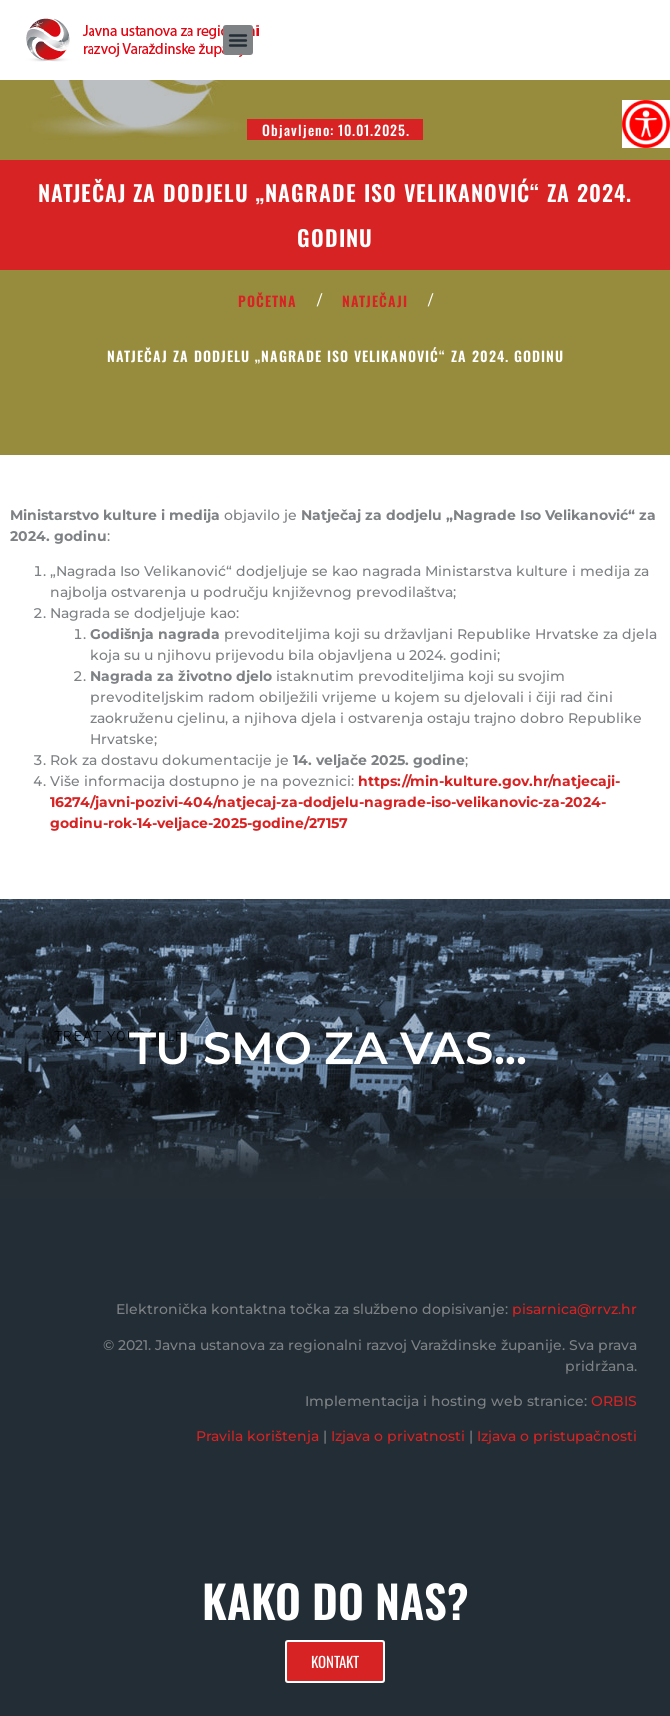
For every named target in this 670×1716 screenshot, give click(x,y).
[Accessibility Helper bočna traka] (646, 124)
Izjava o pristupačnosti (557, 1436)
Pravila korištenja (257, 1436)
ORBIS (614, 1401)
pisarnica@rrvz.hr (574, 1309)
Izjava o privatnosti (398, 1436)
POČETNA (267, 300)
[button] (238, 40)
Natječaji (375, 300)
